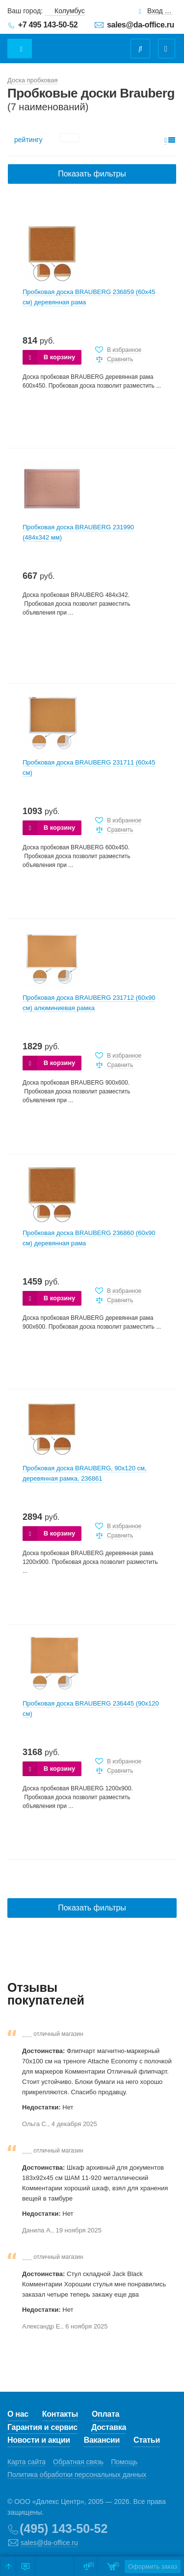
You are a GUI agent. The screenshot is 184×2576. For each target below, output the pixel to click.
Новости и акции (38, 2440)
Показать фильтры (92, 174)
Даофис (72, 43)
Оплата (105, 2414)
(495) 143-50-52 (63, 2528)
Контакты (60, 2414)
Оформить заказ (152, 2566)
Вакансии (102, 2440)
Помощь (124, 2462)
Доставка (108, 2427)
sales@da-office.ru (140, 25)
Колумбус (69, 11)
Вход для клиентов (160, 11)
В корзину (60, 357)
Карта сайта (26, 2462)
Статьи (146, 2440)
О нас (17, 2414)
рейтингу (28, 140)
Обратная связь (78, 2462)
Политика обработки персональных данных (76, 2474)
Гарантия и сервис (42, 2427)
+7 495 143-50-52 (48, 25)
